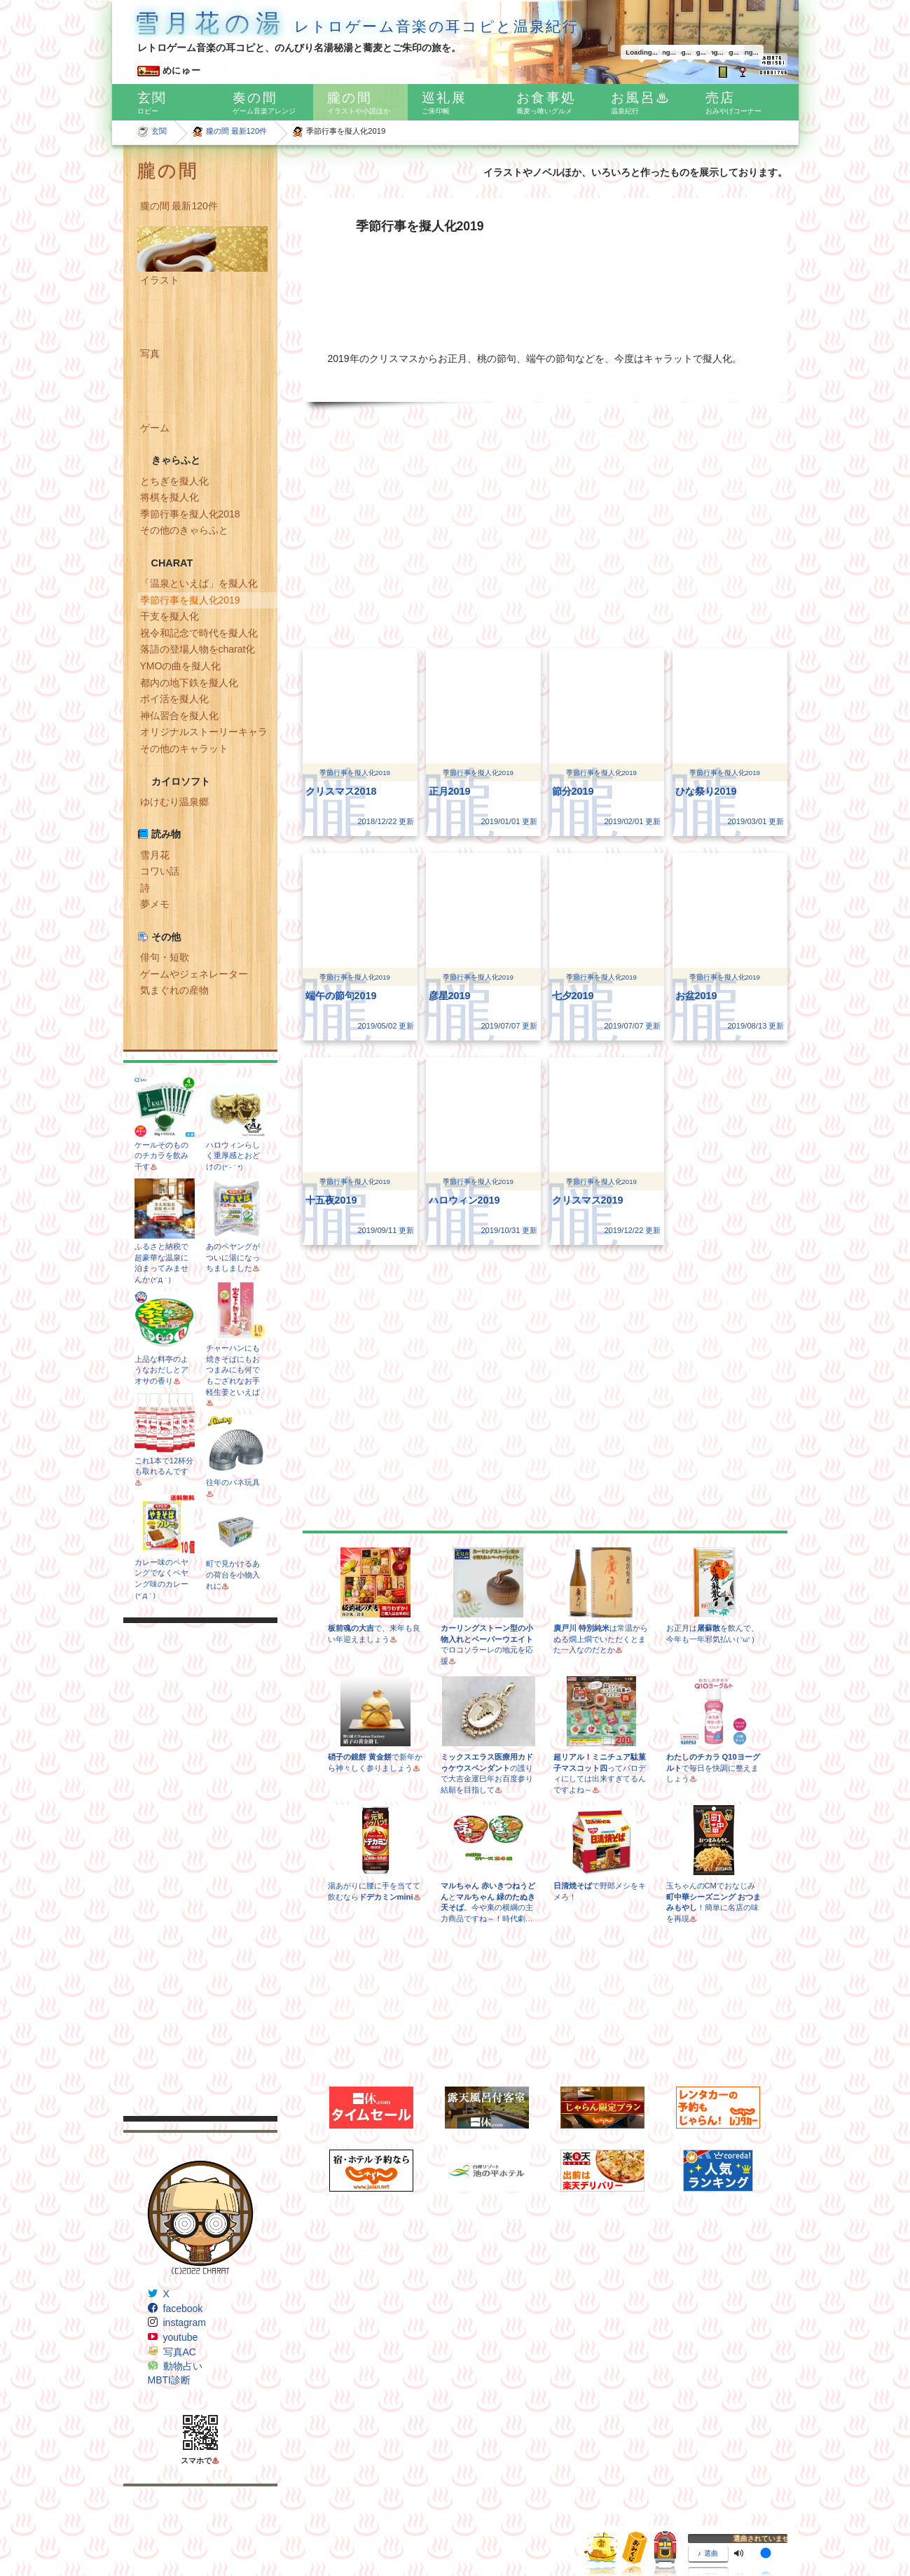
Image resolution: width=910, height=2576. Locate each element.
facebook (183, 2308)
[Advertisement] (200, 1869)
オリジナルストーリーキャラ (204, 731)
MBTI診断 (169, 2380)
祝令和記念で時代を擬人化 (199, 633)
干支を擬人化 (169, 616)
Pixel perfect (354, 2523)
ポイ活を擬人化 (174, 698)
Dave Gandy (201, 2523)
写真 (150, 353)
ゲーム (155, 427)
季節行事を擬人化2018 (190, 514)
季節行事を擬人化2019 (190, 600)
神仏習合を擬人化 (179, 715)
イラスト (159, 280)
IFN (129, 2495)
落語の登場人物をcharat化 (198, 649)
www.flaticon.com (433, 2523)
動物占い (182, 2366)
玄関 (159, 131)
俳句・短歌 (164, 957)
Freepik (242, 2523)
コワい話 (159, 871)
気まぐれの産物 (174, 990)
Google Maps (147, 2536)
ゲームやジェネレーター (194, 974)
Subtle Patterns (152, 2509)
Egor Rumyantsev (293, 2523)
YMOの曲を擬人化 (180, 665)
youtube (180, 2337)
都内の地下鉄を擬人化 (189, 682)
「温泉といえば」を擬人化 (199, 583)
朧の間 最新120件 (237, 131)
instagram (184, 2322)
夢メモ (155, 904)
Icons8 (216, 2536)
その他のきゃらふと (184, 530)
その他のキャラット (184, 748)
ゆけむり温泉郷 (174, 801)
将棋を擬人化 (169, 497)
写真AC (179, 2352)
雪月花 (155, 855)
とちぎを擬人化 (174, 481)
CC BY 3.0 (540, 2523)
